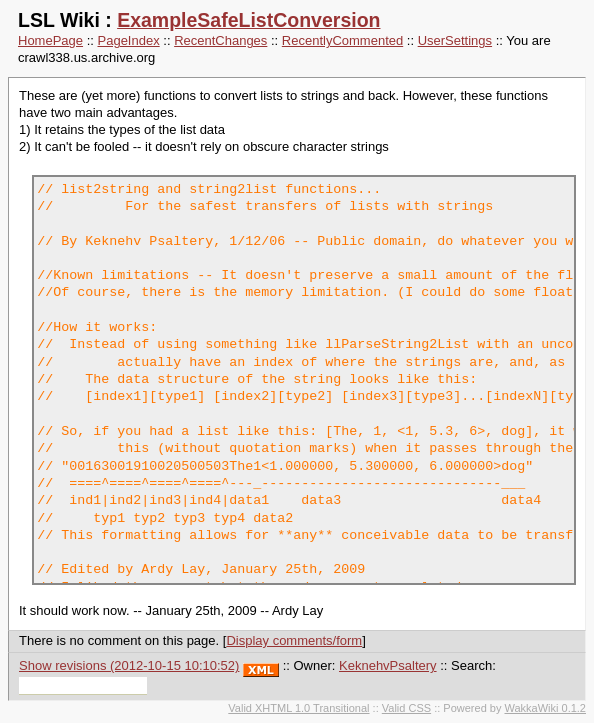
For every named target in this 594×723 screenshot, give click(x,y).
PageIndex (129, 40)
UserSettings (455, 40)
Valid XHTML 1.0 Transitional (298, 708)
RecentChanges (220, 40)
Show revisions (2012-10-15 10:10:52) (129, 665)
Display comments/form (294, 640)
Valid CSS (406, 708)
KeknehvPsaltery (388, 665)
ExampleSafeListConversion (248, 20)
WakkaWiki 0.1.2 (545, 708)
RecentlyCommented (342, 40)
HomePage (50, 40)
